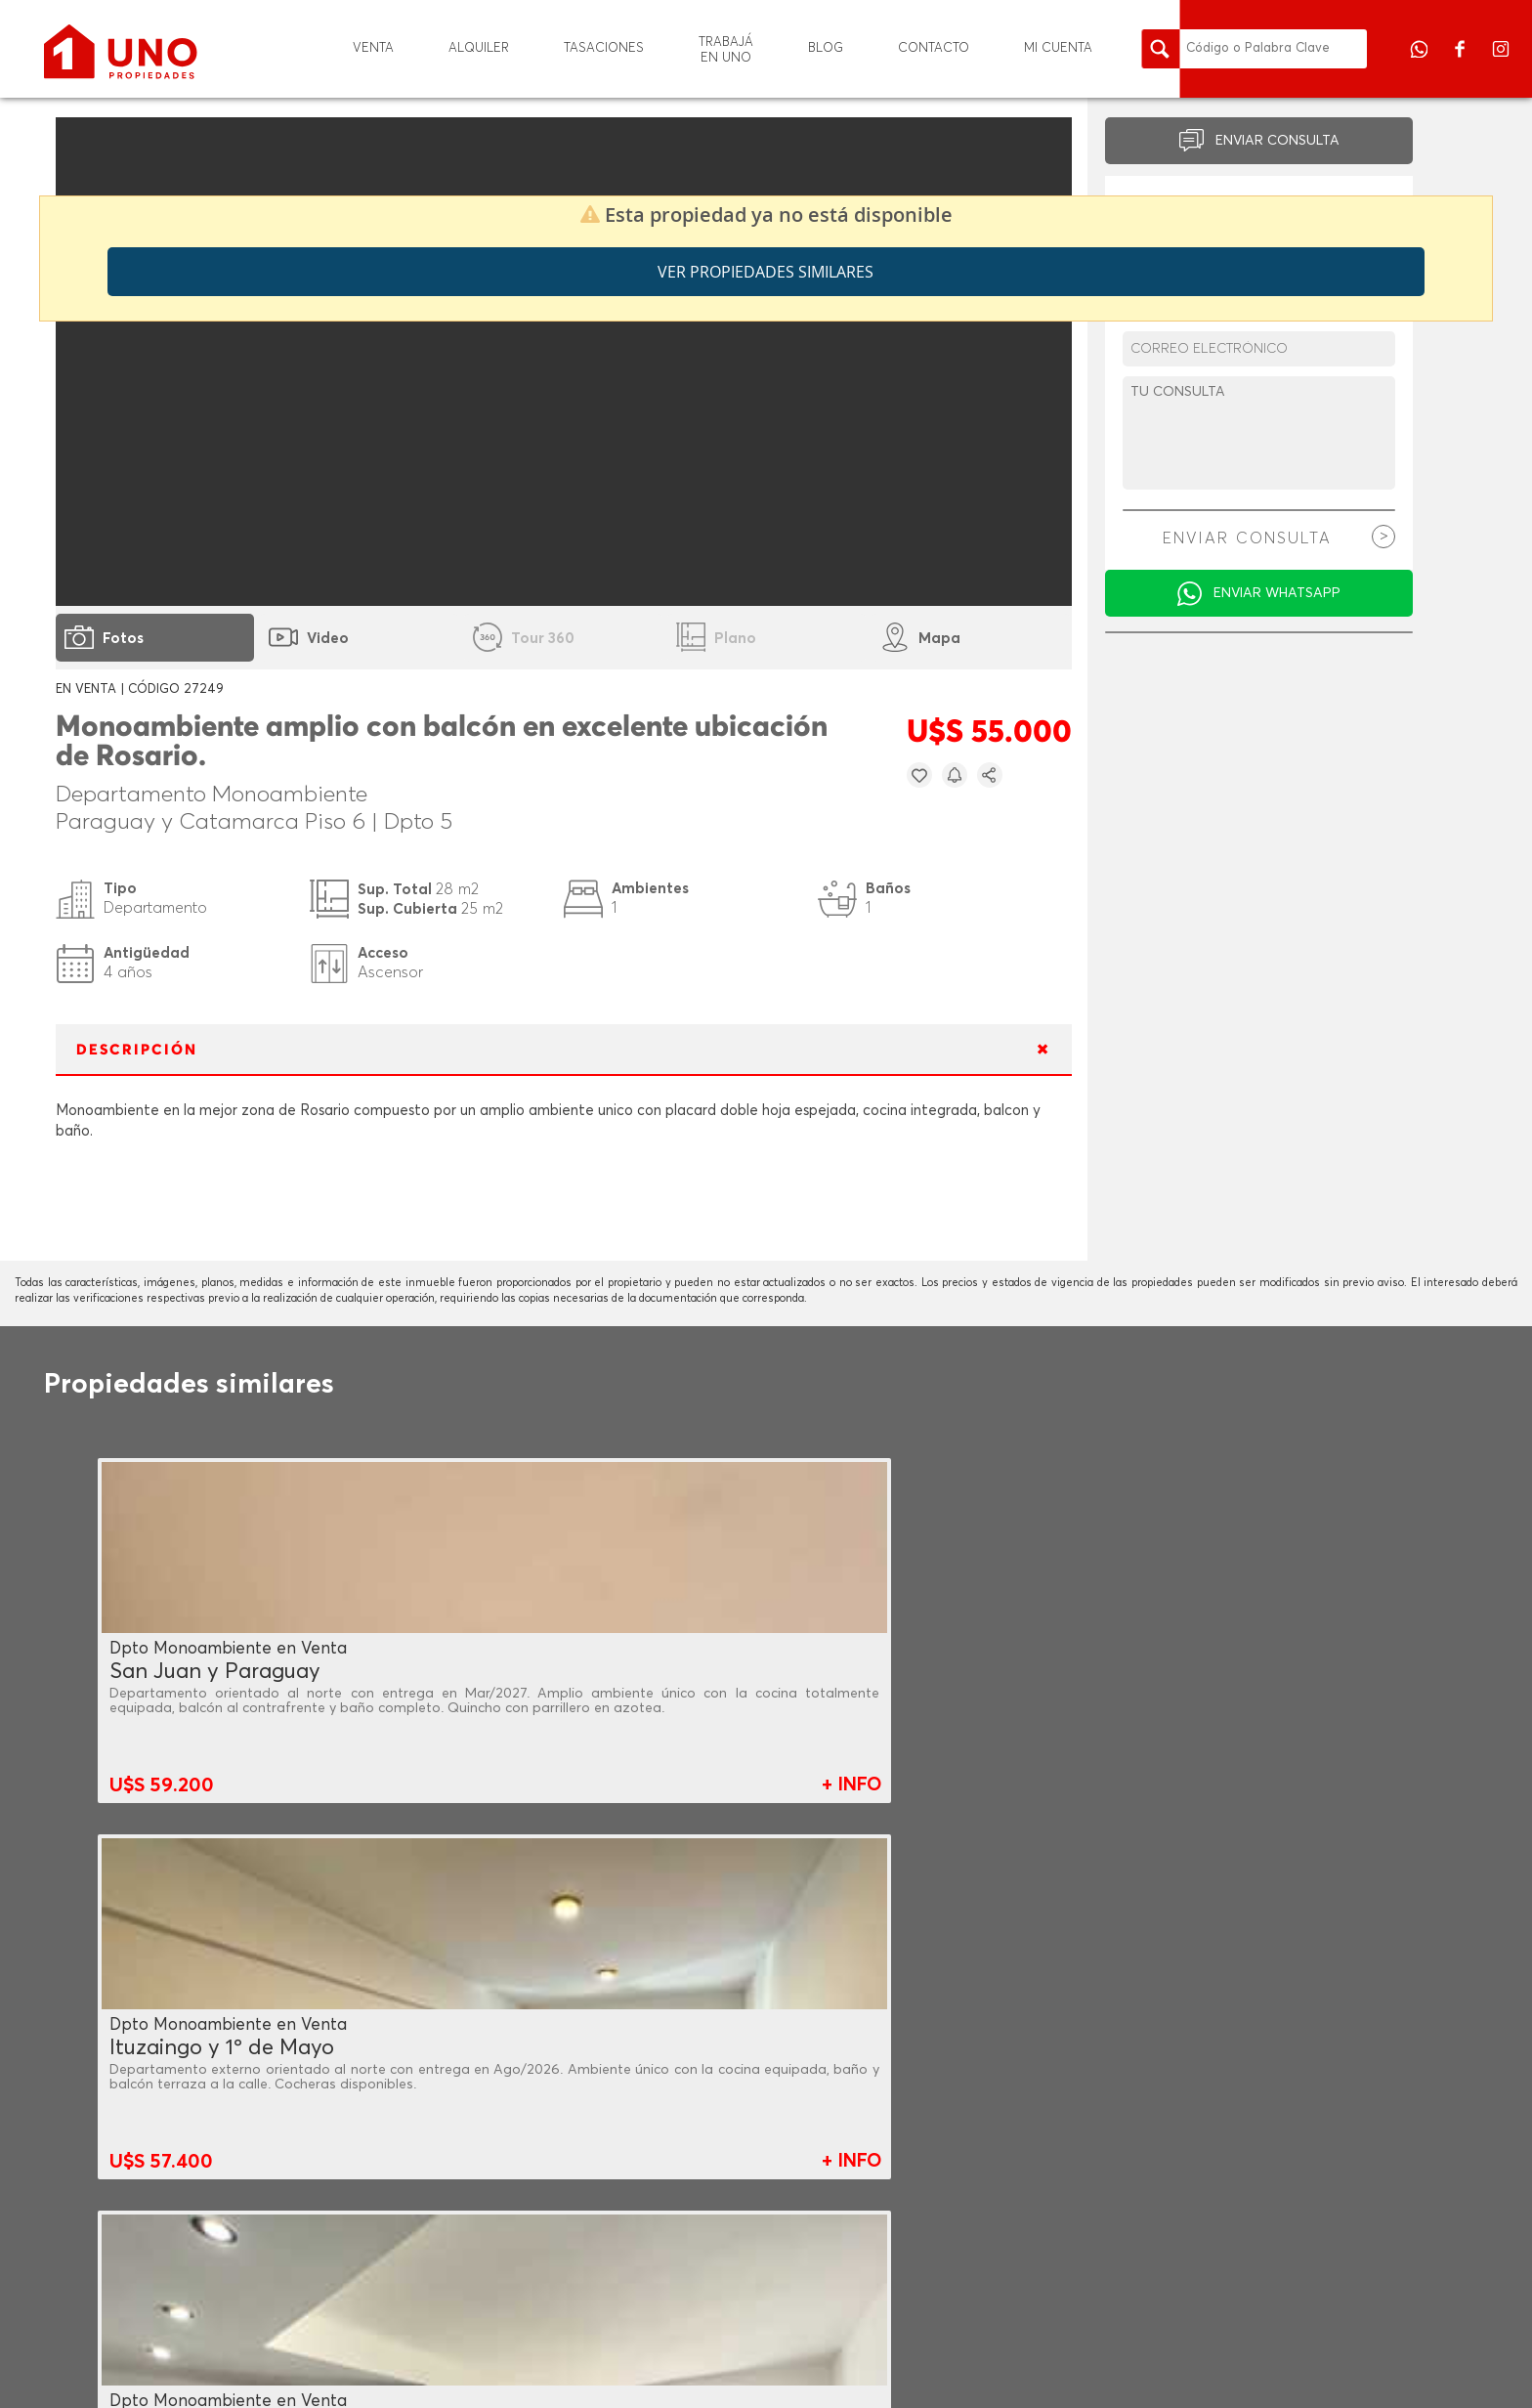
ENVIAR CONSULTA (1277, 141)
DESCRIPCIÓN (136, 1050)
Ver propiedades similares (765, 271)
